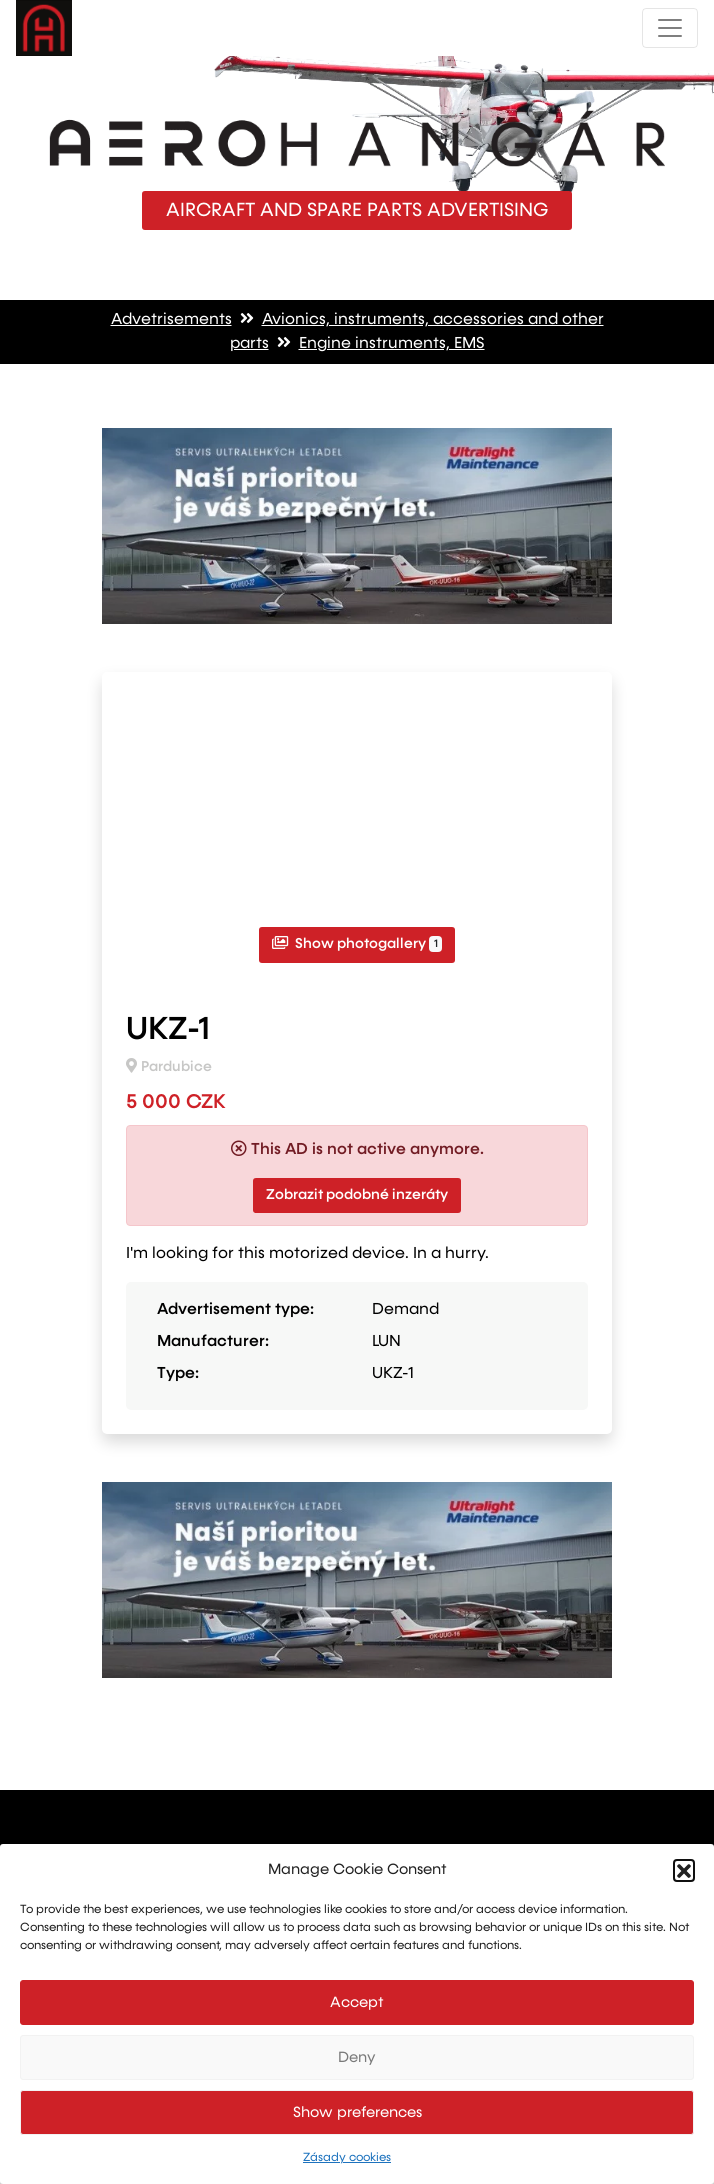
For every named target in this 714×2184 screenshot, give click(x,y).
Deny (357, 2057)
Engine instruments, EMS (392, 344)
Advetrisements (171, 320)
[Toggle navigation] (670, 28)
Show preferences (357, 2112)
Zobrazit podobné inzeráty (357, 1195)
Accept (357, 2002)
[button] (684, 1870)
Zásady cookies (347, 2158)
